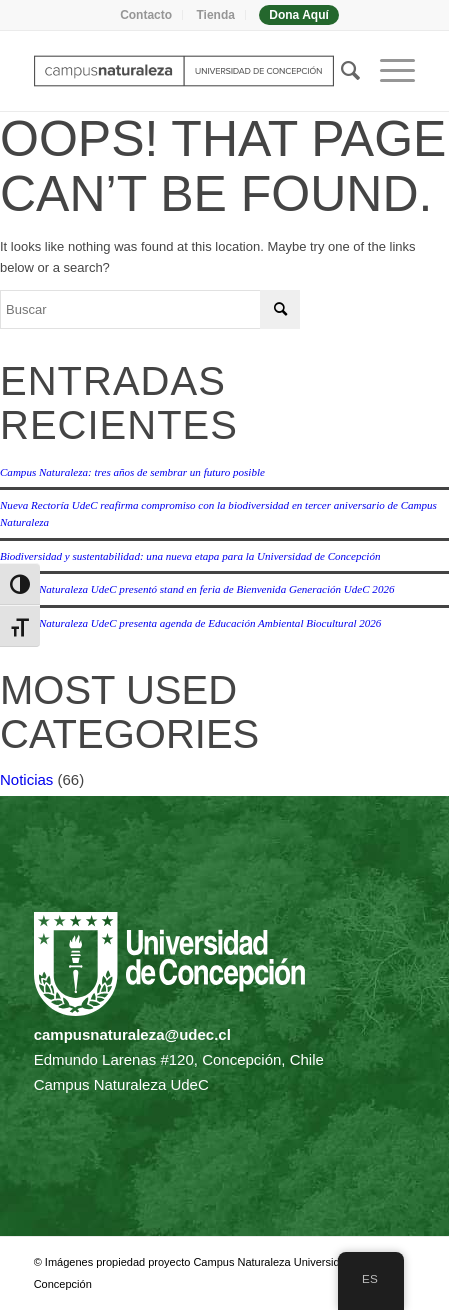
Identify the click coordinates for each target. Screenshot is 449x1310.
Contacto (146, 15)
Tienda (215, 15)
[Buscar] (340, 71)
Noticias (26, 779)
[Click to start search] (280, 309)
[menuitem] (146, 15)
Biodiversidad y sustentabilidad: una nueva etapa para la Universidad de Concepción (190, 556)
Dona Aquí (299, 15)
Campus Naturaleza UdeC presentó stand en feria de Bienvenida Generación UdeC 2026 (197, 589)
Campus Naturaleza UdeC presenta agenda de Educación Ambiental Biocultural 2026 (190, 623)
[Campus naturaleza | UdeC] (186, 71)
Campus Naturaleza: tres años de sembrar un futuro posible (132, 472)
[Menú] (387, 71)
